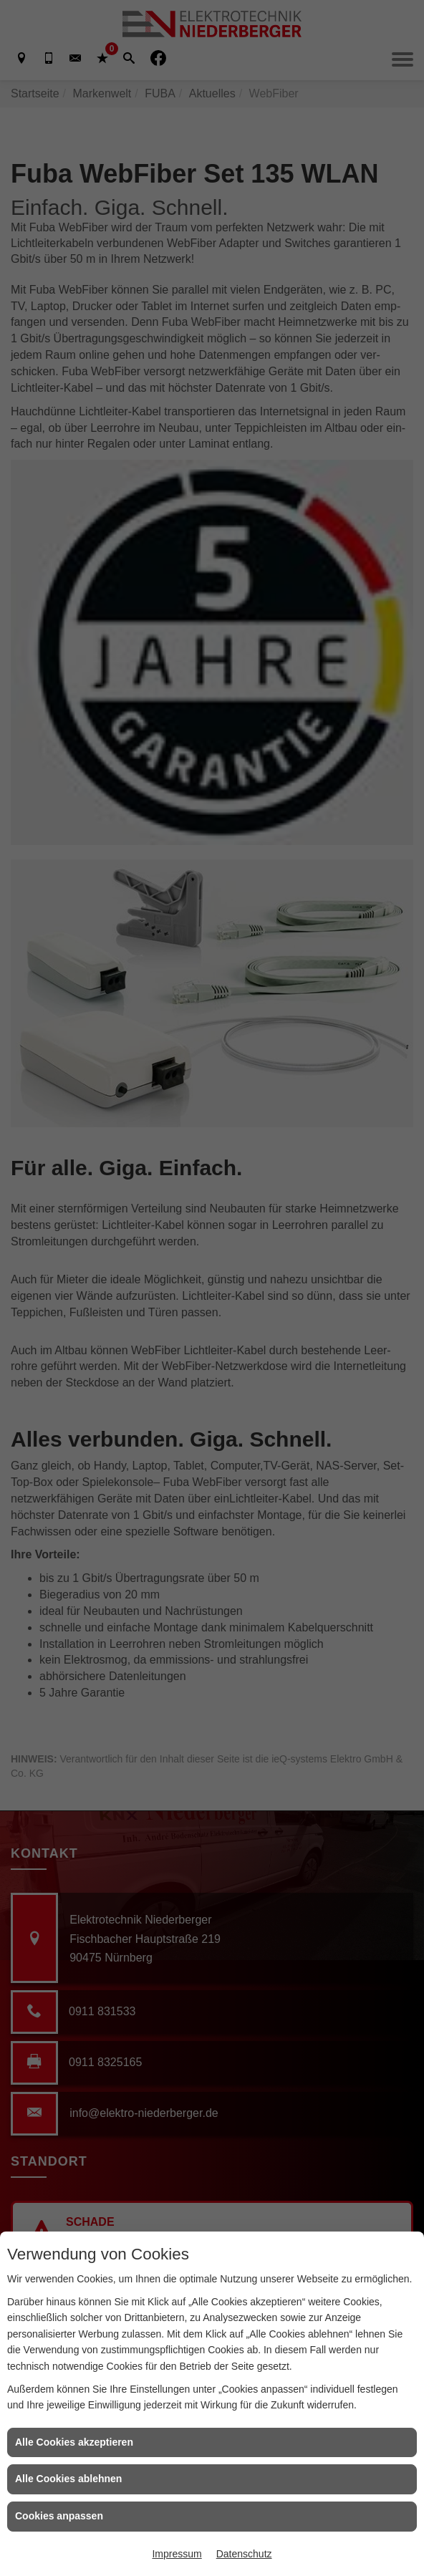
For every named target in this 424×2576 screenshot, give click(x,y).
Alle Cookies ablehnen (68, 2478)
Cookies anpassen (59, 2516)
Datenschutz (244, 2554)
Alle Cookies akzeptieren (74, 2442)
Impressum (176, 2554)
